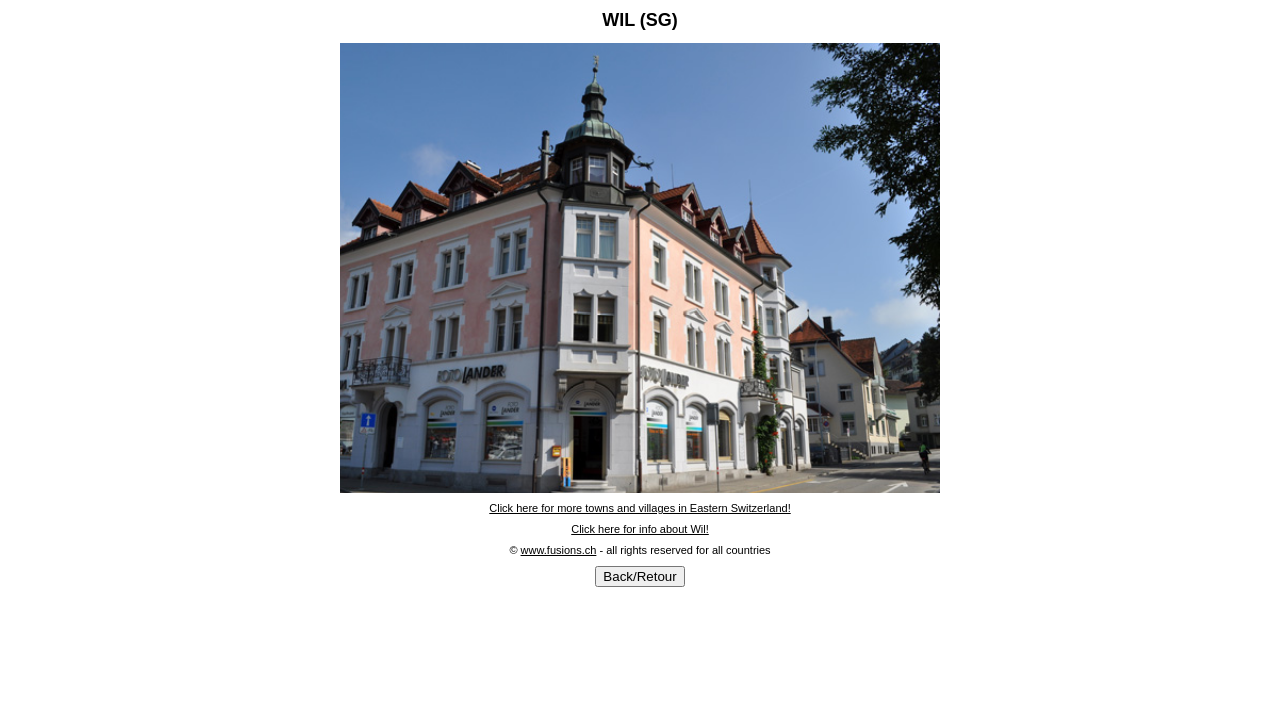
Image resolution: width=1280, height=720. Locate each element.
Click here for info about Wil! (640, 529)
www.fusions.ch (559, 550)
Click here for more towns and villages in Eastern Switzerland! (639, 508)
